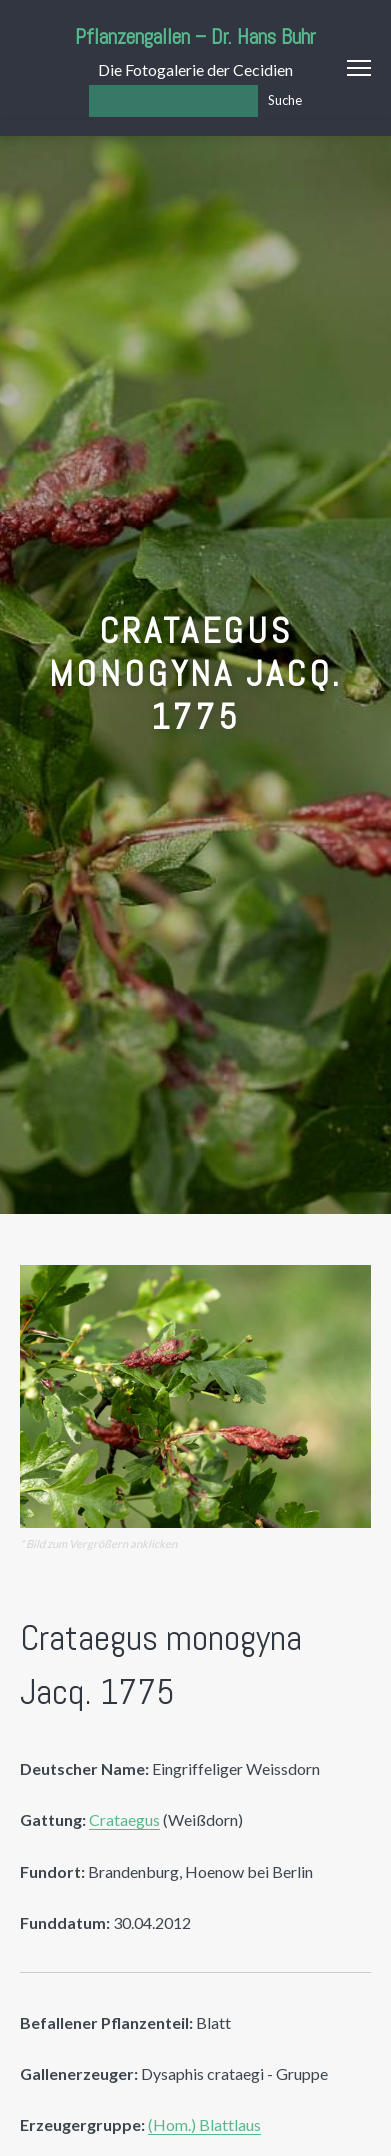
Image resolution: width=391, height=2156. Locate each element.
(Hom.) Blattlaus (204, 2124)
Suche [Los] (285, 100)
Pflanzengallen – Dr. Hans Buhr (195, 36)
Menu (359, 68)
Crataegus (124, 1819)
